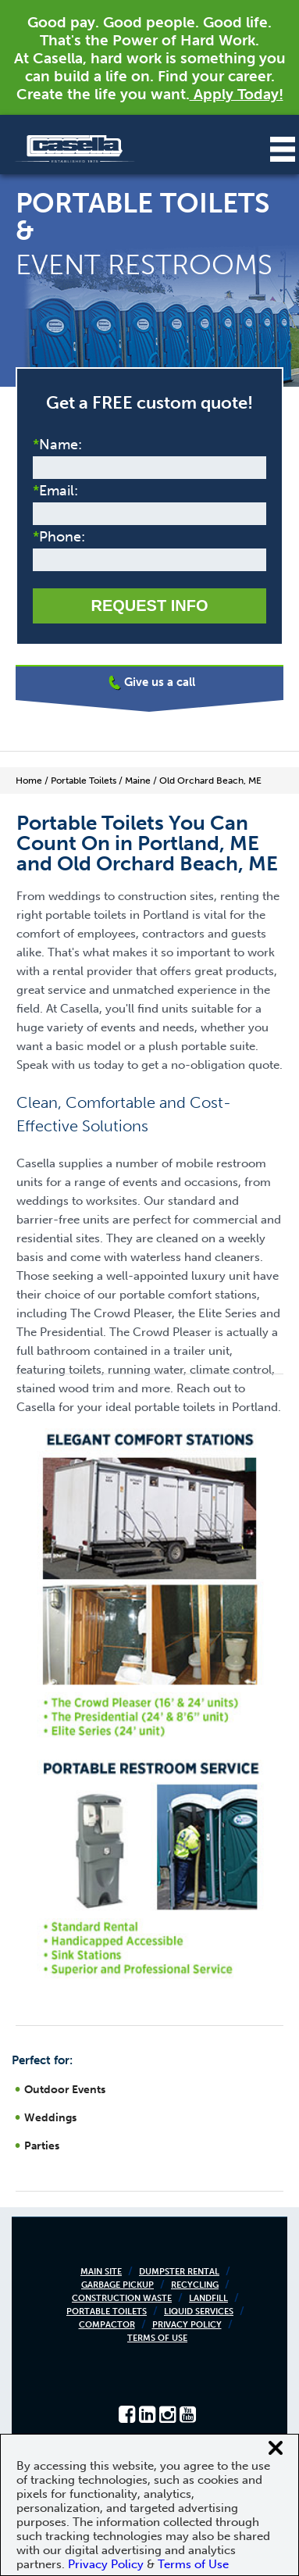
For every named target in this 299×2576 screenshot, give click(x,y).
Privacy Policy (187, 2325)
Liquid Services (198, 2311)
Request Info (149, 605)
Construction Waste (122, 2298)
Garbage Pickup (117, 2285)
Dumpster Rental (179, 2272)
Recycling (195, 2285)
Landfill (208, 2298)
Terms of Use (157, 2338)
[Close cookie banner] (276, 2448)
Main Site (101, 2272)
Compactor (107, 2325)
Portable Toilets (106, 2311)
